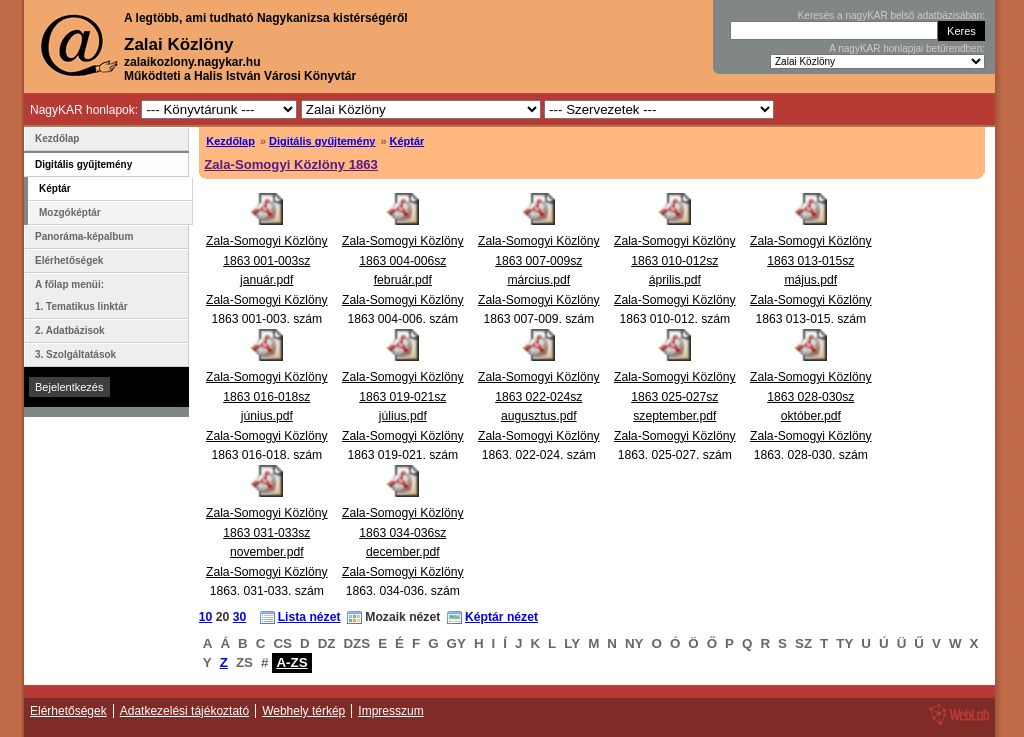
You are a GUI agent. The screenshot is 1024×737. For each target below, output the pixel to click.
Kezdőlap (230, 141)
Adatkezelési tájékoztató (184, 711)
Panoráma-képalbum (84, 236)
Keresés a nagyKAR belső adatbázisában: (891, 15)
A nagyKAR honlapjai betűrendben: (907, 48)
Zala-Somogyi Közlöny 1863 (291, 164)
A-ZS (291, 662)
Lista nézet (309, 617)
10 (206, 617)
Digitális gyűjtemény (322, 141)
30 (240, 617)
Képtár (407, 141)
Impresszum (390, 711)
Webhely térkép (303, 711)
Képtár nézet (501, 617)
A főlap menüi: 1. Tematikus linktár (81, 295)
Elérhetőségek (69, 260)
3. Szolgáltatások (75, 354)
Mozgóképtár (70, 212)
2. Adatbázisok (70, 330)
